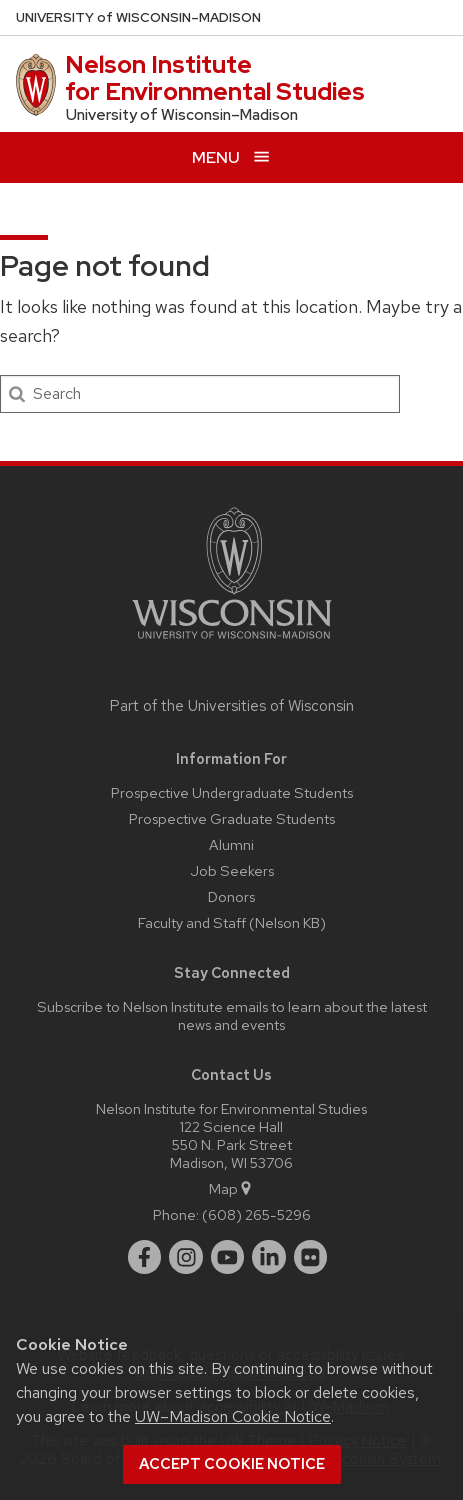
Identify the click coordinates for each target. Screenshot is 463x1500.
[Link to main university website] (232, 642)
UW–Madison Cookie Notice (233, 1416)
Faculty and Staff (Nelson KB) (232, 922)
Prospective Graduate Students (232, 818)
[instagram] (186, 1257)
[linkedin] (269, 1257)
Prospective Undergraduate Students (232, 792)
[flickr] (311, 1257)
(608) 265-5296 (256, 1214)
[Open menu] (231, 157)
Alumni (231, 844)
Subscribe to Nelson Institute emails (152, 1006)
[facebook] (145, 1257)
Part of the (232, 706)
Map (231, 1188)
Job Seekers (232, 870)
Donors (231, 896)
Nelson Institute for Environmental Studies (215, 77)
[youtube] (228, 1257)
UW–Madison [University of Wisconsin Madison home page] (138, 17)
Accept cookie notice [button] (232, 1464)
